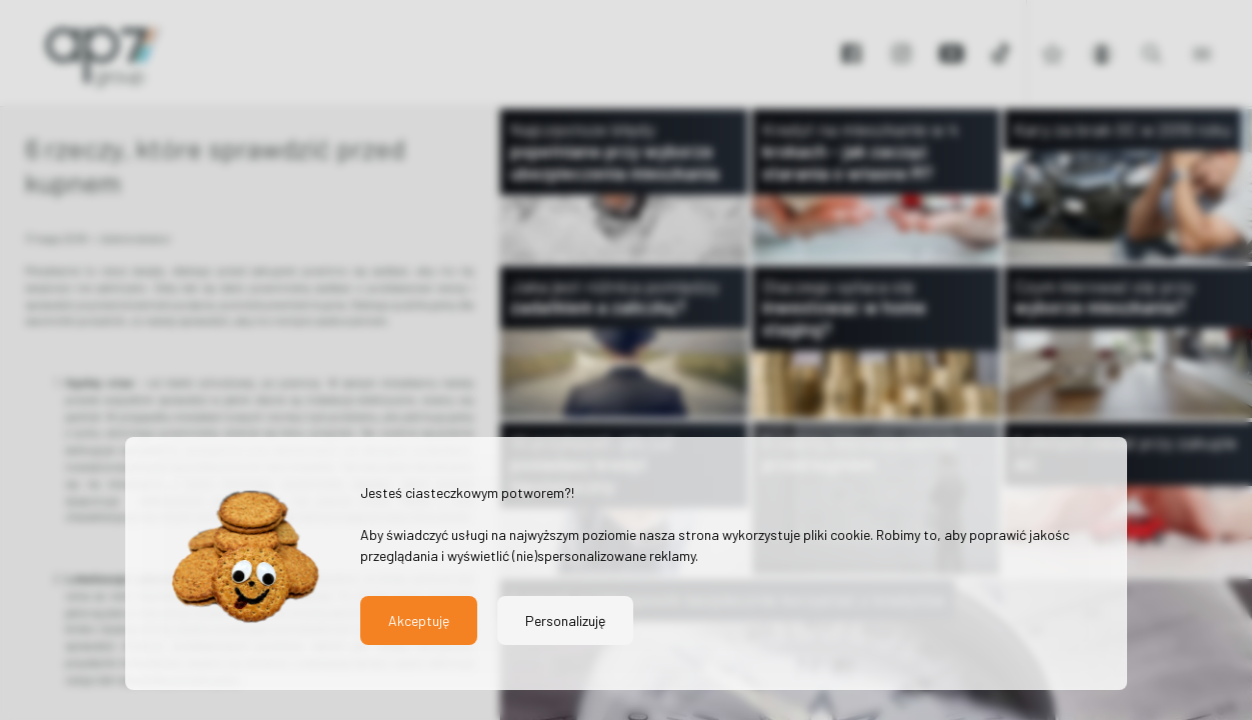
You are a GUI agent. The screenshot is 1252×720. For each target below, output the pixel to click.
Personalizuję (565, 620)
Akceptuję (418, 620)
